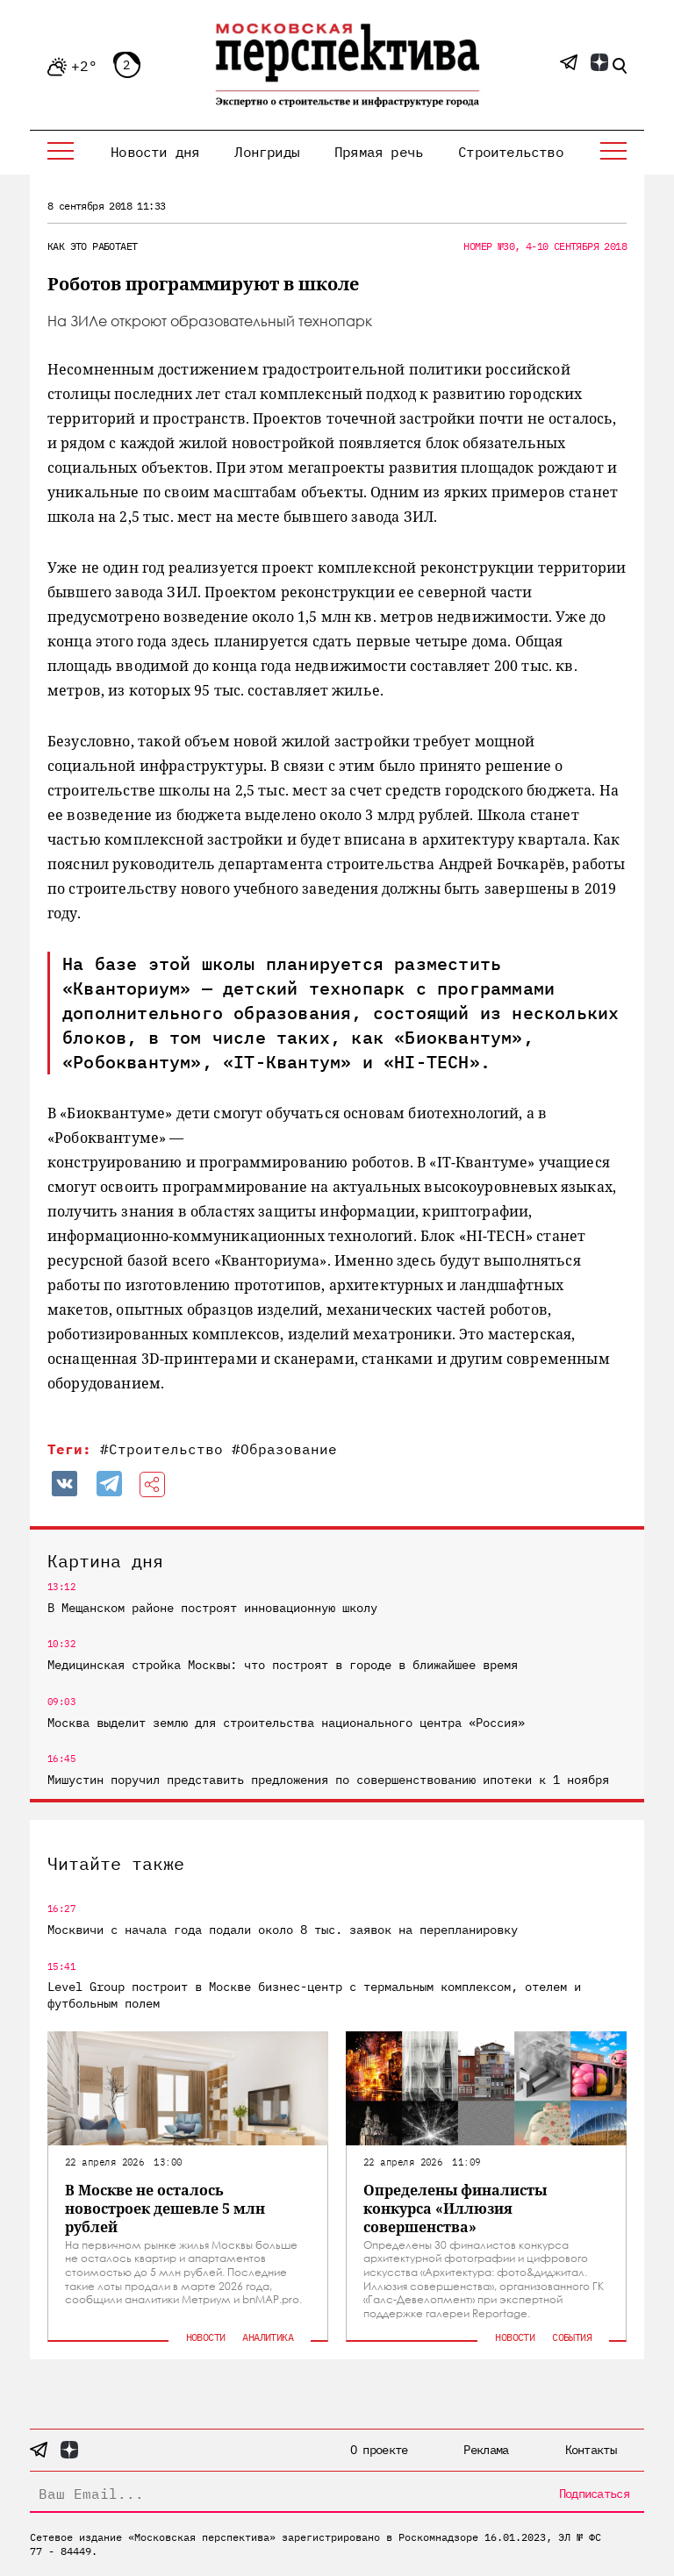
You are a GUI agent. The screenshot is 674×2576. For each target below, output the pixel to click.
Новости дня (155, 152)
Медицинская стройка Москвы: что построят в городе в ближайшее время (282, 1665)
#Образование (284, 1449)
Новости (206, 2337)
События (572, 2337)
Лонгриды (266, 152)
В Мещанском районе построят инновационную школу (212, 1608)
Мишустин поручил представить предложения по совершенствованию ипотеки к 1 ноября (328, 1780)
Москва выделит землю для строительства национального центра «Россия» (286, 1722)
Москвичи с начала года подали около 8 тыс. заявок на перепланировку (282, 1929)
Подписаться (594, 2493)
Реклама (485, 2450)
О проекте (379, 2450)
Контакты (590, 2450)
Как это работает (92, 246)
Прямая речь (378, 152)
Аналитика (267, 2337)
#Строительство (161, 1449)
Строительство (510, 152)
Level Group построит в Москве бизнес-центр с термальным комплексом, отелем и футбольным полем (314, 1994)
